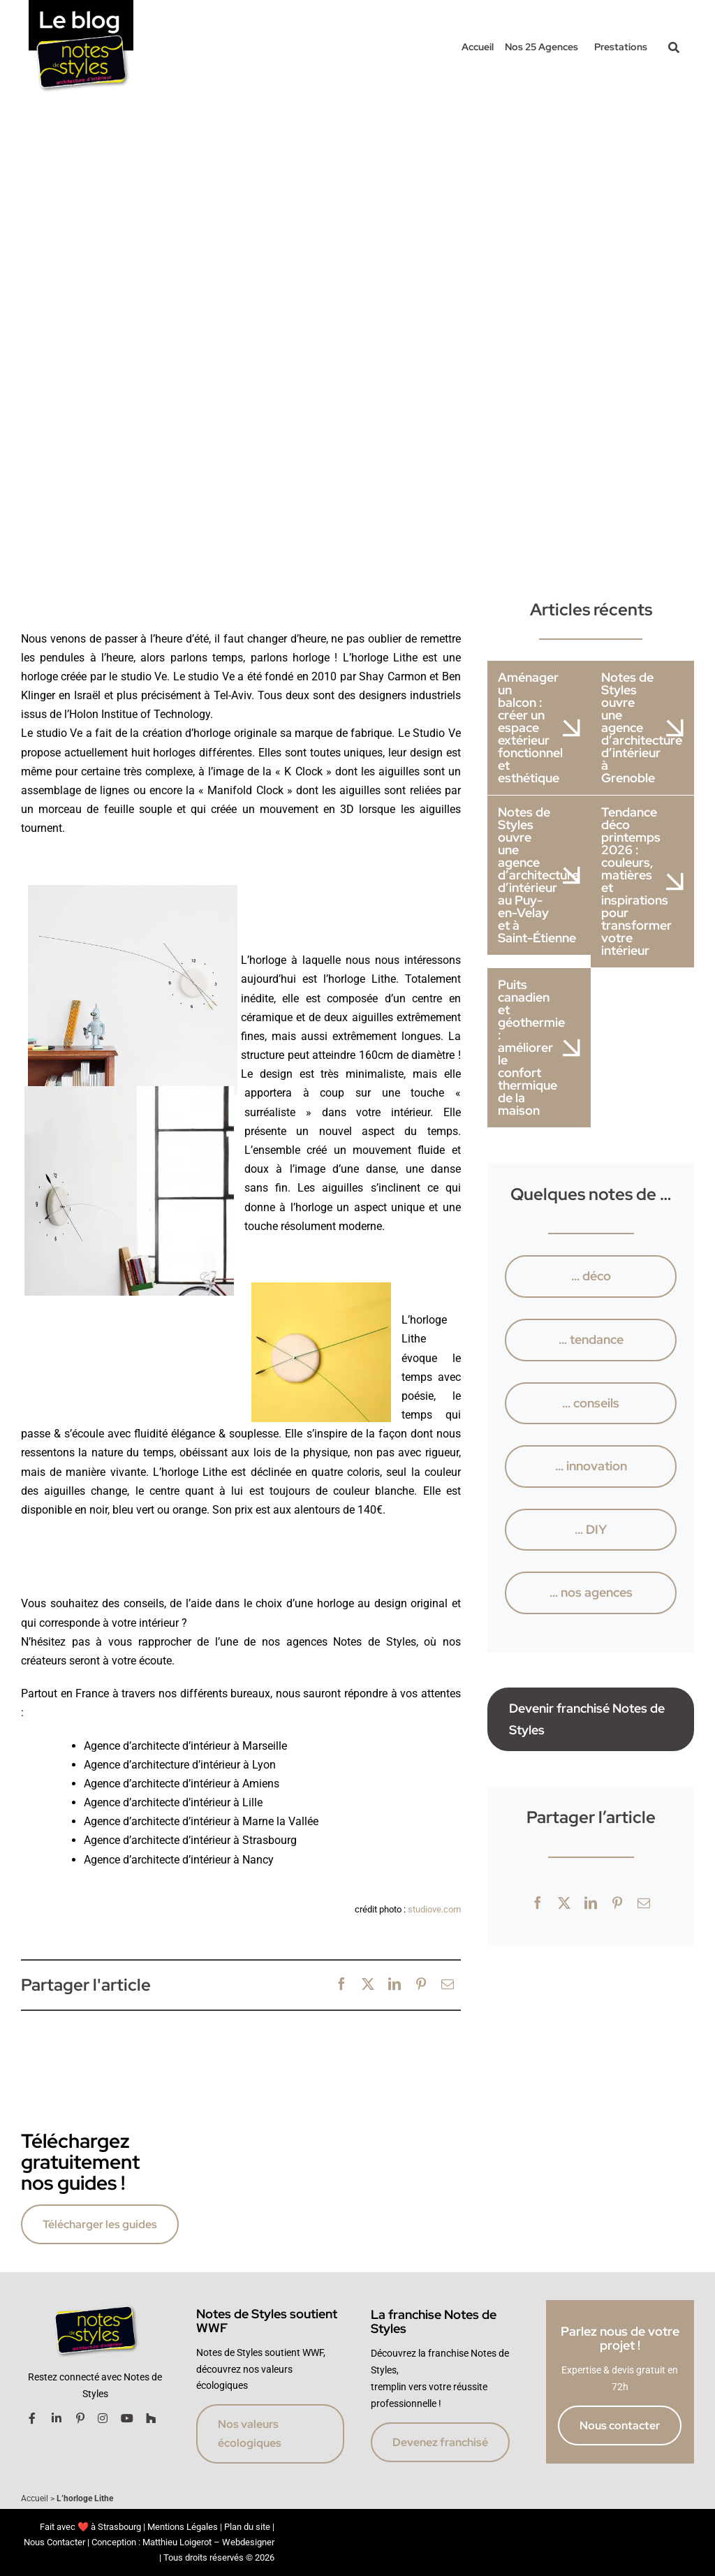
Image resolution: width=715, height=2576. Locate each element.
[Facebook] (341, 1985)
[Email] (447, 1985)
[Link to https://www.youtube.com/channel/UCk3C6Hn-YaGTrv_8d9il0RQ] (127, 2418)
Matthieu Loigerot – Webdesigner (208, 2542)
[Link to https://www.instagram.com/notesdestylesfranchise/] (103, 2418)
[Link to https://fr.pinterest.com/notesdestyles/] (80, 2418)
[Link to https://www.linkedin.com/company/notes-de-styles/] (56, 2418)
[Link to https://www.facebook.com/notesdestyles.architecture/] (32, 2418)
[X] (368, 1985)
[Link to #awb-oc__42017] (673, 47)
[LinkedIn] (394, 1985)
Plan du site (247, 2527)
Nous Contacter (54, 2542)
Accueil (34, 2498)
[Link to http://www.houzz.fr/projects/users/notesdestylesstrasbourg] (151, 2418)
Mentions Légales (182, 2527)
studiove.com (434, 1909)
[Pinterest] (421, 1985)
